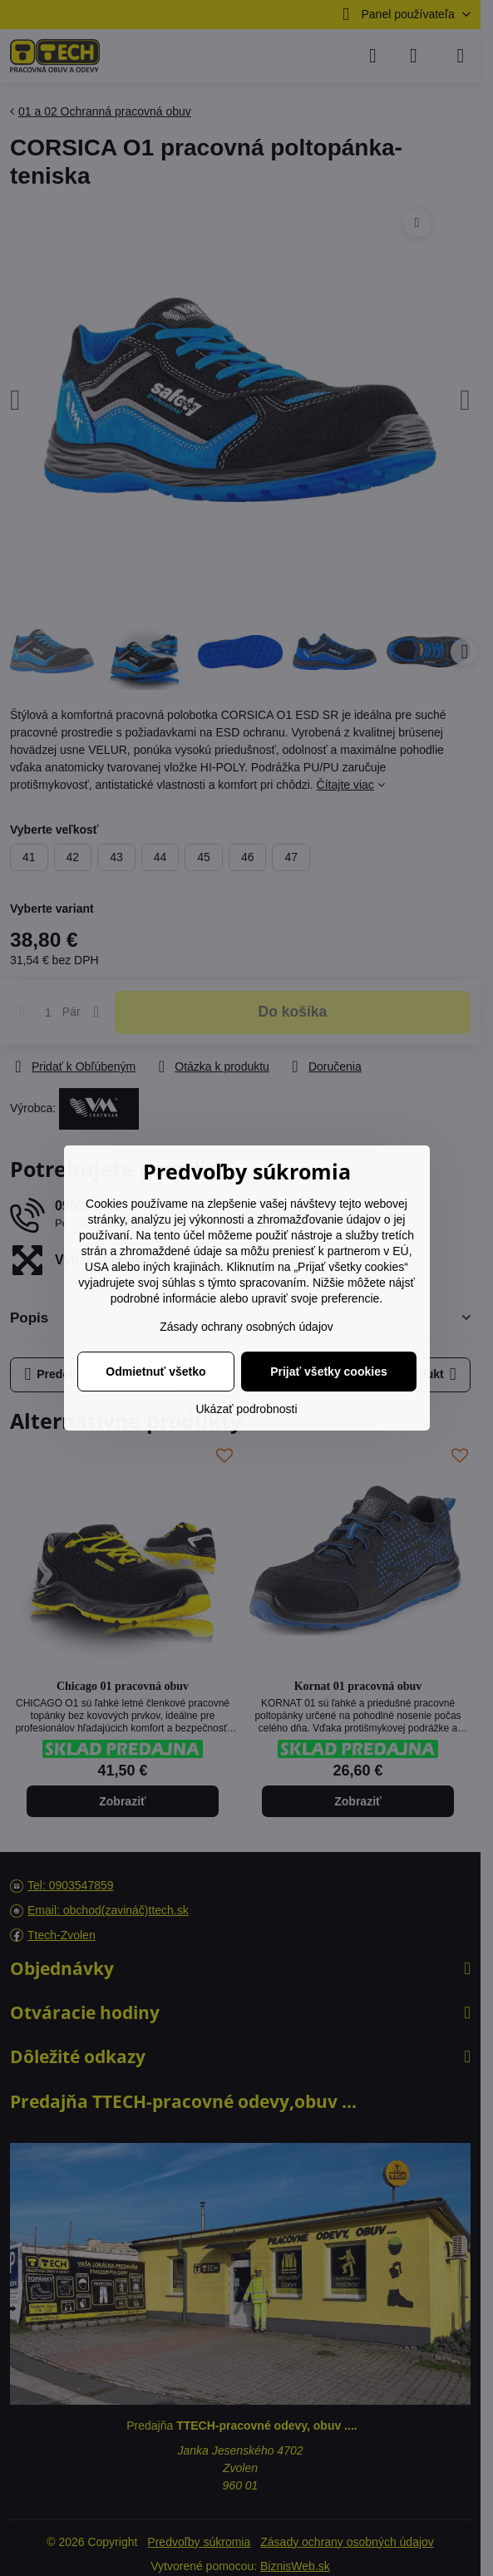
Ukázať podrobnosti (247, 1409)
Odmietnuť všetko (155, 1371)
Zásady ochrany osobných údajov (246, 1326)
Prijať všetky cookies (328, 1371)
